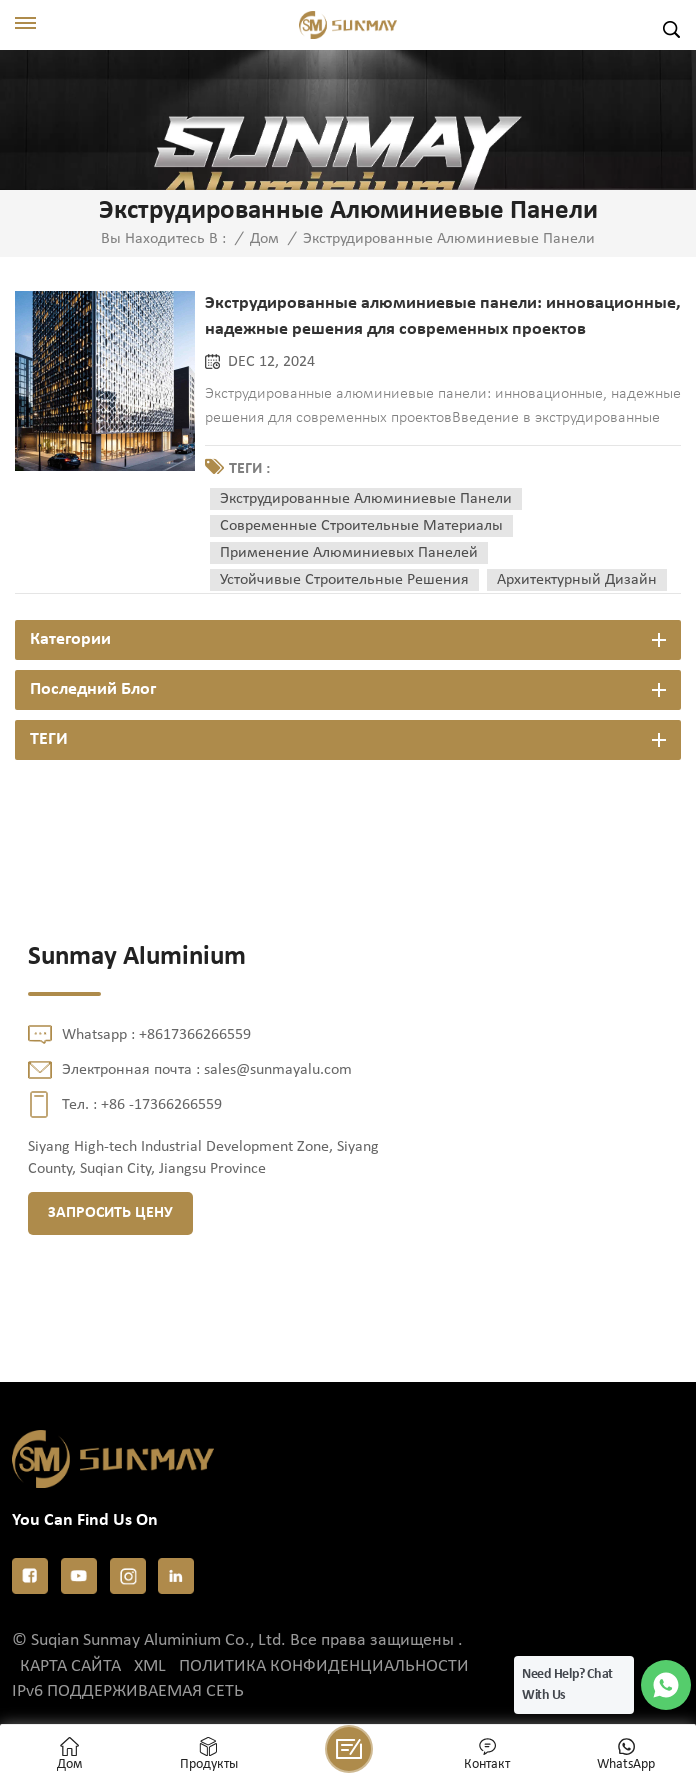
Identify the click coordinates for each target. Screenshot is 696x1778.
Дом (264, 239)
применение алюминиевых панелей (349, 553)
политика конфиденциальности (324, 1666)
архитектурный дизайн (577, 580)
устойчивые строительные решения (344, 580)
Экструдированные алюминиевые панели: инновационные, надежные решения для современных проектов (443, 316)
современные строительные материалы (361, 526)
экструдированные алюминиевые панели (366, 499)
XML (150, 1666)
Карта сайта (70, 1666)
